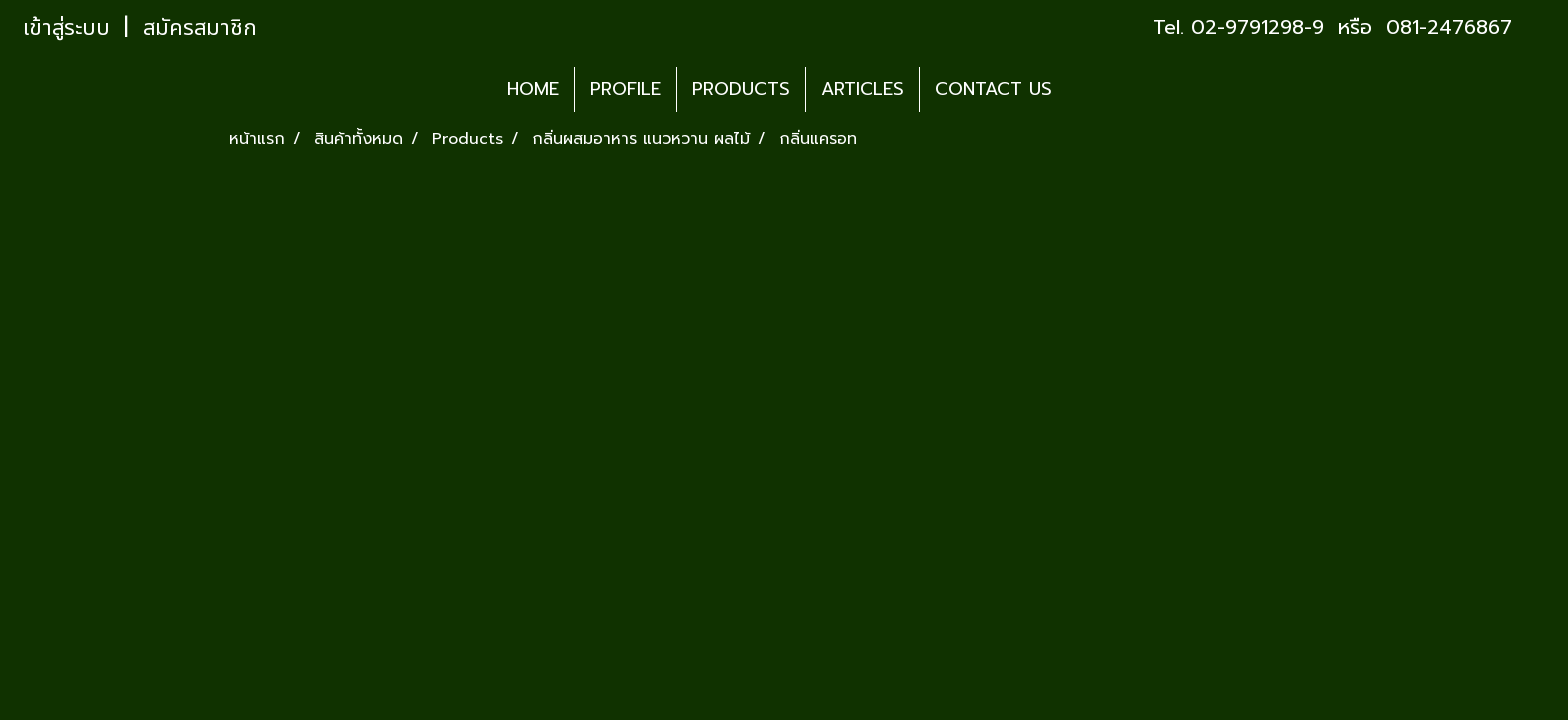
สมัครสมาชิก (200, 28)
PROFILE (625, 89)
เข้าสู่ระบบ (66, 28)
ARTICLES (862, 89)
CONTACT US (993, 89)
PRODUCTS (741, 89)
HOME (533, 89)
